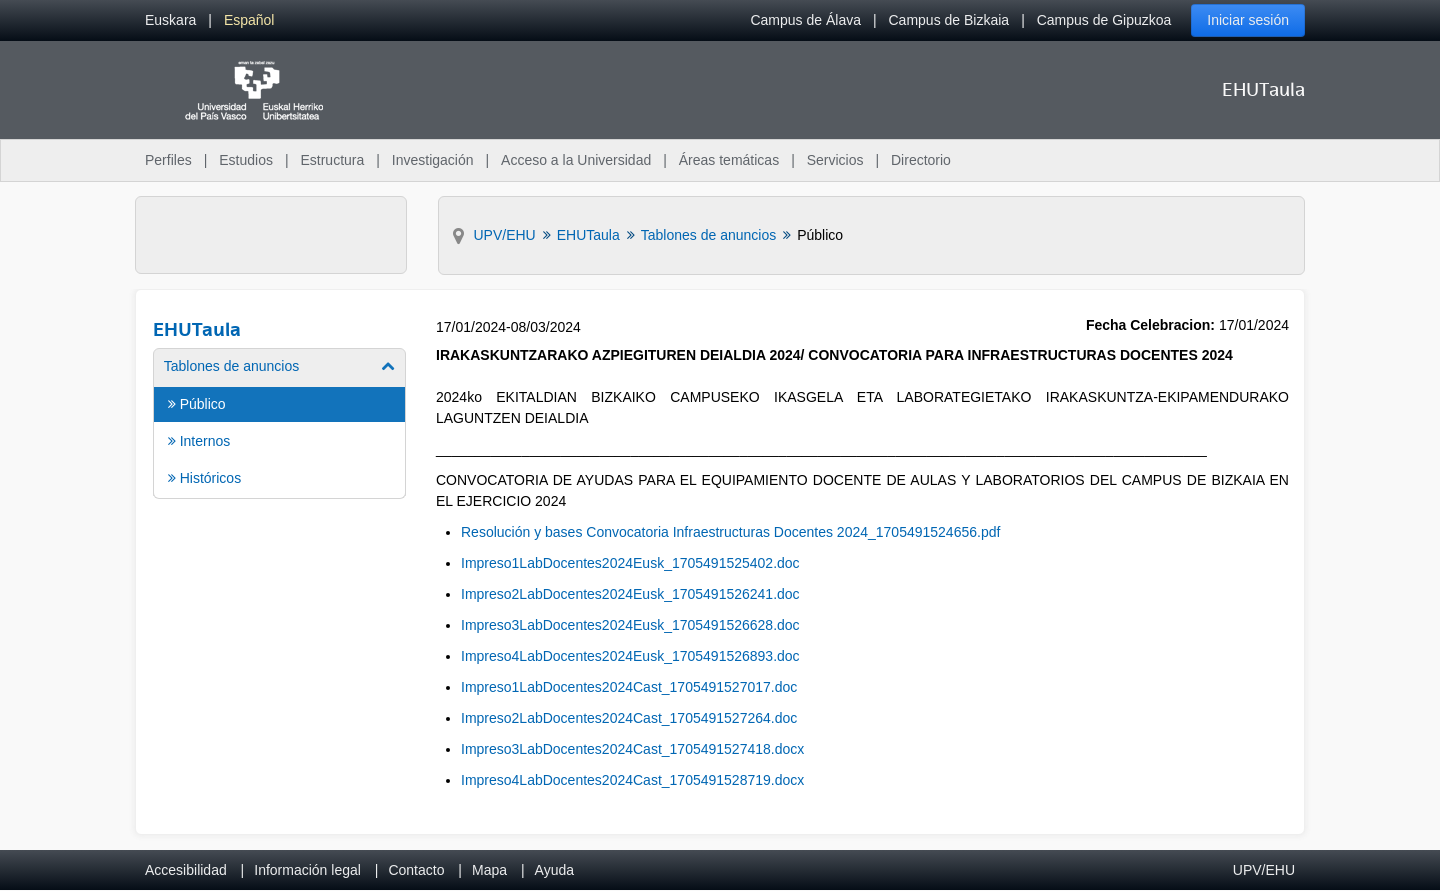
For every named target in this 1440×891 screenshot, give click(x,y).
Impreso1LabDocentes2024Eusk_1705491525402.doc (630, 563)
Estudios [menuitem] (246, 160)
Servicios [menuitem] (835, 160)
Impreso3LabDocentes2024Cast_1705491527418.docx (632, 749)
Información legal (307, 870)
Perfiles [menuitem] (168, 160)
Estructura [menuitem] (332, 160)
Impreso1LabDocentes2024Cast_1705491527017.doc (629, 687)
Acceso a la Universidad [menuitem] (576, 160)
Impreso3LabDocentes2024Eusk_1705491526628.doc (630, 625)
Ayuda (554, 870)
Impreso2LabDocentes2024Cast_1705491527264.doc (629, 718)
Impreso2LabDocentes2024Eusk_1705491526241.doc (630, 594)
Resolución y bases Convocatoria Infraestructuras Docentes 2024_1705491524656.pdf (730, 532)
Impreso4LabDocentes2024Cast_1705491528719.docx (632, 780)
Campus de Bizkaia (949, 20)
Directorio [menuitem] (921, 160)
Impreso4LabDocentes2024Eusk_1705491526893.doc (630, 656)
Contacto (416, 870)
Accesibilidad (186, 870)
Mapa (489, 870)
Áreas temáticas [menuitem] (729, 160)
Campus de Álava (805, 20)
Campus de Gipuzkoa (1104, 20)
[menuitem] (170, 20)
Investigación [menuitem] (433, 160)
